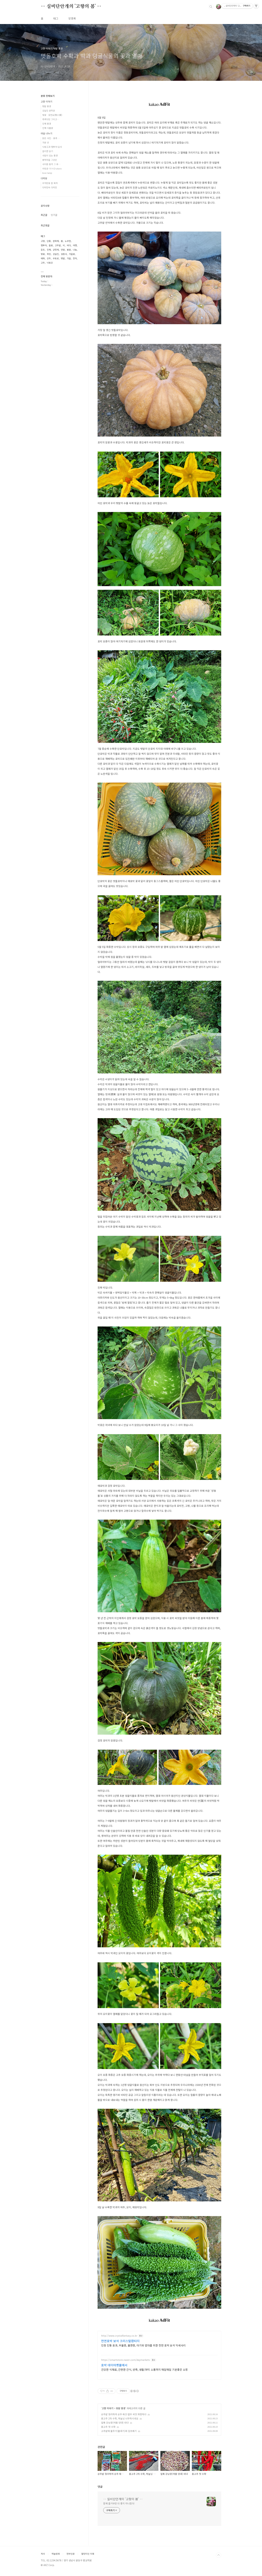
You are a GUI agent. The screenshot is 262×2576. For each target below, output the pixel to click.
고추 (43, 262)
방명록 (72, 18)
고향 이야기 (107, 2408)
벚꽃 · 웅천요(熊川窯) (52, 115)
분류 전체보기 (47, 95)
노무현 (68, 241)
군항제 (56, 249)
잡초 (43, 249)
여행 (75, 245)
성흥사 (64, 254)
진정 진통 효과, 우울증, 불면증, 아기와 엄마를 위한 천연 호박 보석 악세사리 (143, 2345)
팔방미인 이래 (87, 2553)
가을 (69, 258)
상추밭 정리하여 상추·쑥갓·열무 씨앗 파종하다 (123, 2414)
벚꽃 (43, 254)
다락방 (44, 178)
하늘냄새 (56, 2553)
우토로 (56, 258)
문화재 (56, 241)
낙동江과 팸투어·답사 (52, 146)
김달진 (56, 254)
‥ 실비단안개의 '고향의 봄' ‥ (71, 6)
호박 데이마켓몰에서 (114, 2365)
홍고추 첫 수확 (108, 2426)
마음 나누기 (46, 133)
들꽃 (51, 245)
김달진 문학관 (48, 110)
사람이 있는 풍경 (50, 155)
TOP (218, 2555)
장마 (75, 258)
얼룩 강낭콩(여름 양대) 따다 (115, 2422)
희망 (49, 254)
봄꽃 (69, 249)
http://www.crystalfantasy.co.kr (119, 2335)
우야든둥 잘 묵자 (50, 183)
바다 (69, 245)
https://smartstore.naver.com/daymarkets (125, 2359)
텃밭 (63, 258)
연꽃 (63, 249)
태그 (55, 18)
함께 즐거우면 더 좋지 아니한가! (119, 2503)
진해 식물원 (47, 128)
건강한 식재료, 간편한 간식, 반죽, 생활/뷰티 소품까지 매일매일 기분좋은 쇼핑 (144, 2369)
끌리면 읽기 (47, 151)
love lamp (47, 172)
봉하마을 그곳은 (49, 159)
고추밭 (58, 245)
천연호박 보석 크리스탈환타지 (120, 2341)
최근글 (44, 215)
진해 (49, 249)
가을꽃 (72, 254)
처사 (43, 2553)
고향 (43, 241)
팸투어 (44, 245)
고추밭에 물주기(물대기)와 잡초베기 (119, 2431)
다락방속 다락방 (49, 187)
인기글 (54, 215)
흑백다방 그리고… (50, 119)
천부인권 (71, 2553)
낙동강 (50, 262)
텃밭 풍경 (120, 2408)
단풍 (49, 241)
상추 (49, 258)
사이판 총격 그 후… (51, 164)
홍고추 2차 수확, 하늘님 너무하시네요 (119, 2418)
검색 (210, 6)
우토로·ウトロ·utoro (52, 168)
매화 (43, 258)
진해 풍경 (46, 123)
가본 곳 (45, 142)
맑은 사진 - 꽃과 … (51, 138)
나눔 (75, 249)
